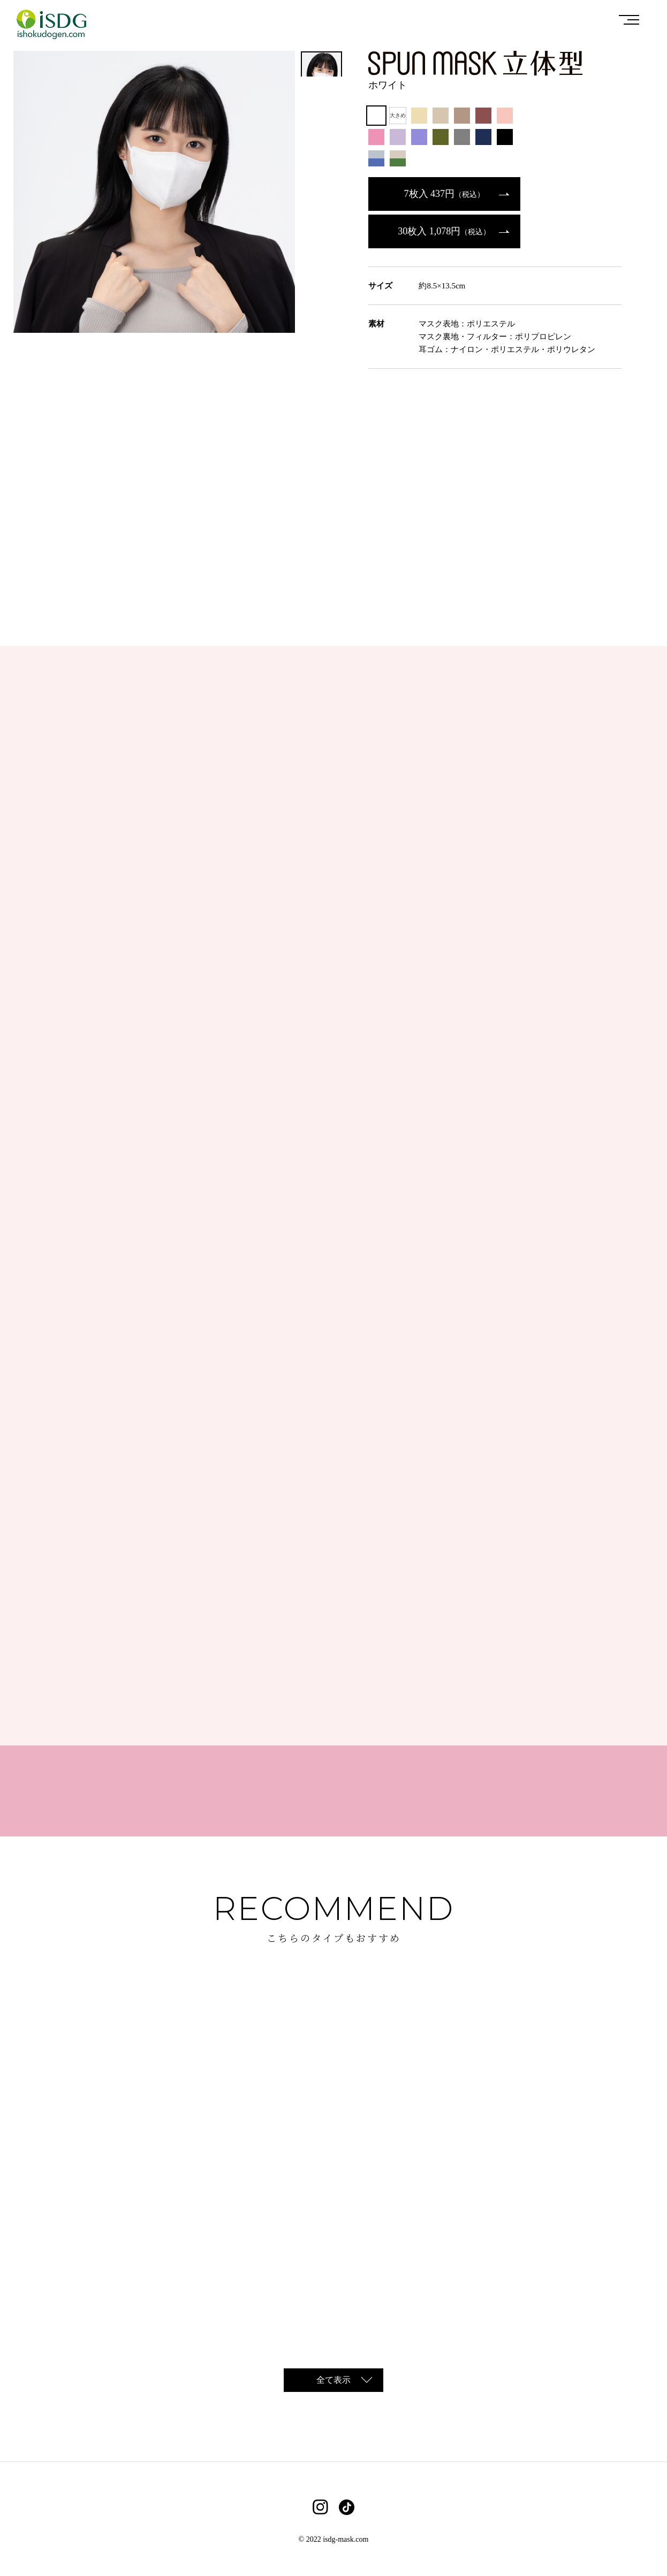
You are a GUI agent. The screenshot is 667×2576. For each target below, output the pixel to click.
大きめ (398, 115)
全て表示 (333, 2379)
